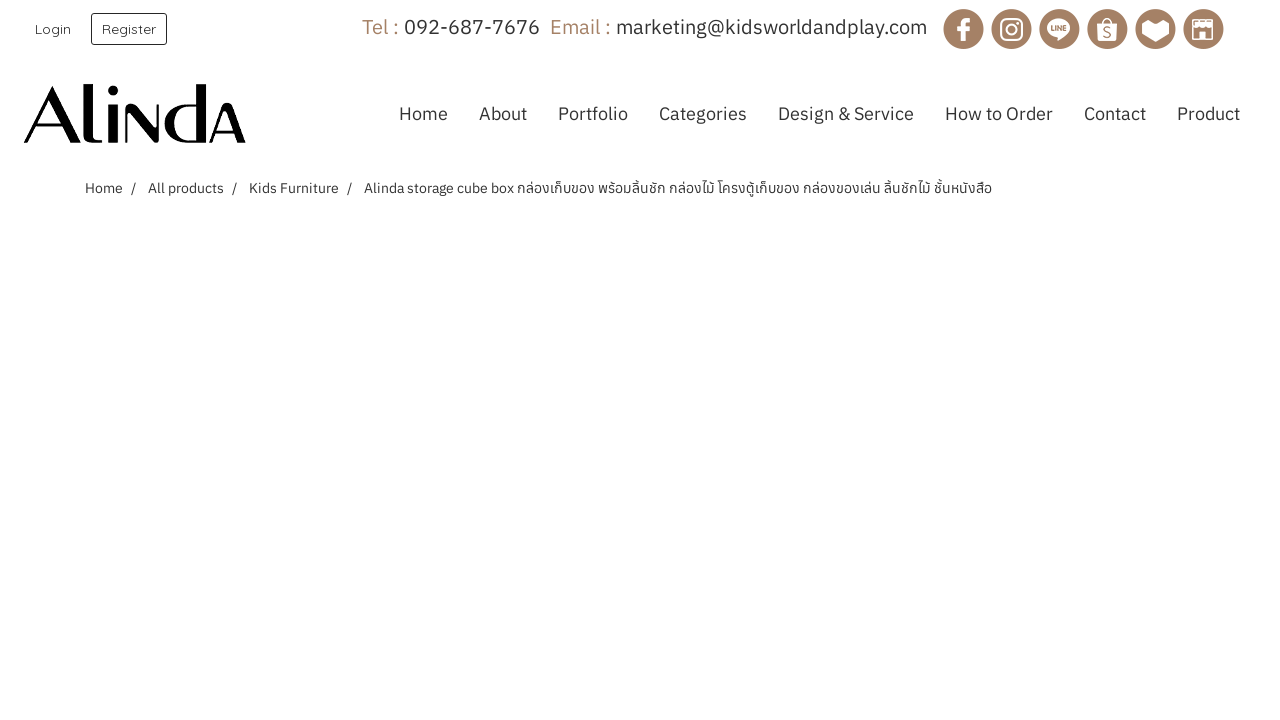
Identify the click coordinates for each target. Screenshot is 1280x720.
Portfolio (593, 113)
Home (423, 113)
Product (1208, 113)
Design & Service (846, 113)
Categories (703, 113)
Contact (1115, 113)
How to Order (999, 113)
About (503, 113)
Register (129, 29)
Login (53, 29)
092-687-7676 (472, 26)
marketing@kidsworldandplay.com (771, 26)
